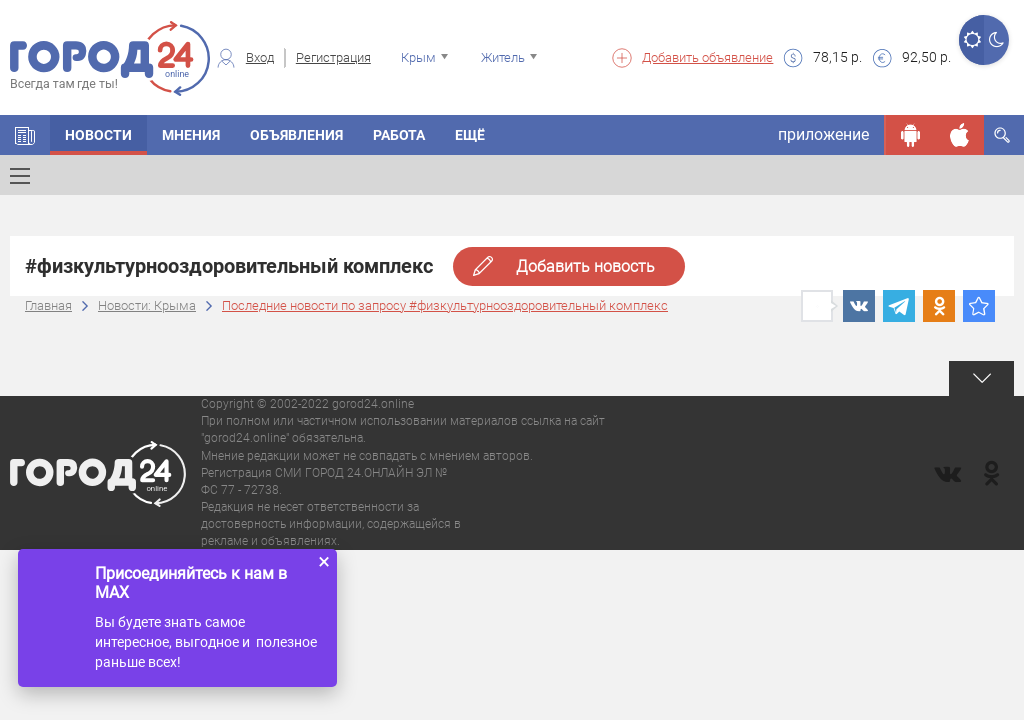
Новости (98, 135)
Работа (399, 135)
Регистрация (333, 57)
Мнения (191, 135)
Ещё (470, 135)
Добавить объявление (707, 57)
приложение (823, 134)
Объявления (296, 135)
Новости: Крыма (147, 305)
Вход (260, 57)
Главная (48, 305)
